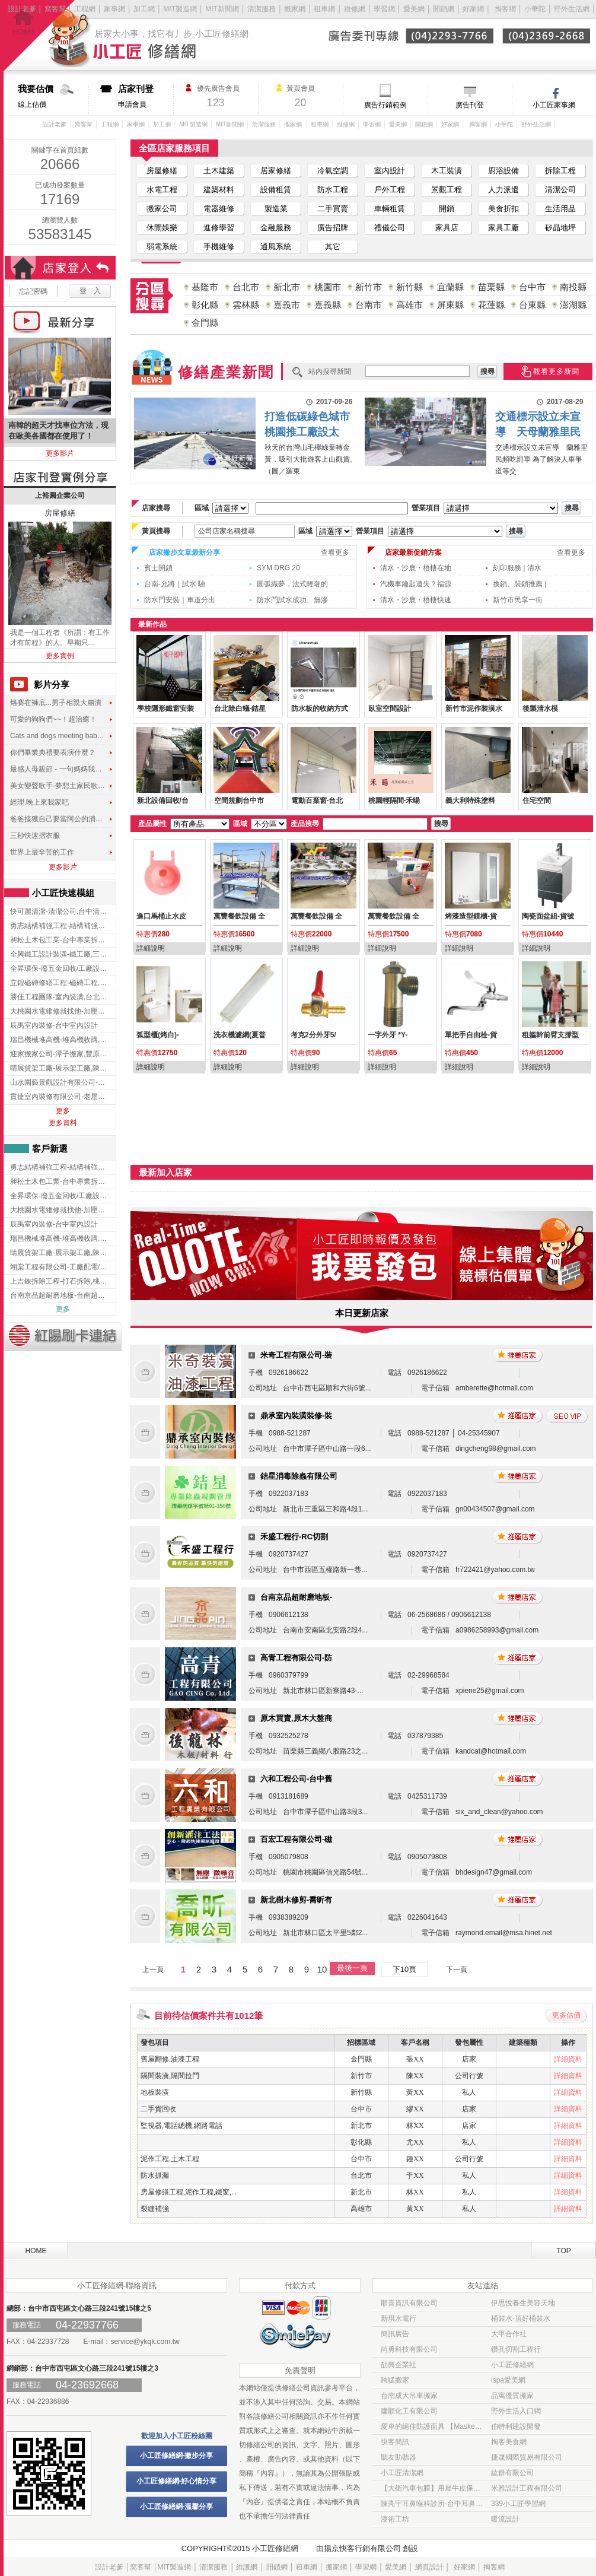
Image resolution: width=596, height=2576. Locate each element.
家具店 (446, 227)
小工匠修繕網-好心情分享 (176, 2481)
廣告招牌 (332, 227)
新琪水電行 (398, 2318)
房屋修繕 (161, 170)
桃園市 (327, 287)
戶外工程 (389, 189)
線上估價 (53, 96)
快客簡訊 (395, 2442)
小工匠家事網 (554, 105)
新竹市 (368, 287)
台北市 (245, 287)
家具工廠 (503, 227)
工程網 (84, 9)
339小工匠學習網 (518, 2503)
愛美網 (414, 9)
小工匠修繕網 (512, 2365)
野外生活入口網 (516, 2411)
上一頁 (153, 1969)
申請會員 (145, 96)
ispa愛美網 (508, 2380)
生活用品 (560, 208)
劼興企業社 (398, 2365)
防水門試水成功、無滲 (292, 600)
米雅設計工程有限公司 (526, 2488)
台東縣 (532, 305)
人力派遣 (503, 189)
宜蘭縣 (450, 287)
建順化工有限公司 (409, 2411)
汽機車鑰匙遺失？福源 (415, 584)
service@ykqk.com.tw (144, 2341)
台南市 (368, 305)
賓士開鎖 (158, 568)
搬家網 (294, 9)
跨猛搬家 (395, 2380)
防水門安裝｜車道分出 (179, 600)
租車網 (324, 9)
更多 (63, 1111)
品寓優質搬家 (512, 2395)
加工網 (144, 9)
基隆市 (205, 287)
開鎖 (446, 208)
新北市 (286, 287)
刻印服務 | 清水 (517, 568)
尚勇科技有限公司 (409, 2349)
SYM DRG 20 (278, 568)
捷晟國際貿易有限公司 (526, 2457)
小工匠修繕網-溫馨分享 (176, 2506)
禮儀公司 (389, 227)
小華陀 (535, 9)
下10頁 (404, 1969)
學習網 (384, 9)
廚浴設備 (503, 170)
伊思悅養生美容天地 (523, 2303)
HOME (36, 2251)
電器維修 (218, 208)
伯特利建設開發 (516, 2426)
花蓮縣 (491, 305)
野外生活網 (571, 9)
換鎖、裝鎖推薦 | (519, 584)
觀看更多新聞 (556, 371)
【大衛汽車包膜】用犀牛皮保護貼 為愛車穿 (432, 2488)
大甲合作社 (509, 2334)
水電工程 (161, 189)
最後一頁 (352, 1968)
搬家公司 (161, 208)
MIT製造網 (180, 9)
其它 (332, 246)
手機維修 (218, 246)
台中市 (532, 287)
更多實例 (60, 656)
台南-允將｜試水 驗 (174, 584)
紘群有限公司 (512, 2473)
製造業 (276, 208)
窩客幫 (55, 9)
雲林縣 (245, 305)
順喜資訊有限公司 (409, 2303)
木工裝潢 (446, 170)
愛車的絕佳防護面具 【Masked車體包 (432, 2426)
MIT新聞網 (222, 9)
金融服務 (275, 227)
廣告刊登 (469, 105)
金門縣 (205, 322)
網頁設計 (429, 2567)
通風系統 (275, 246)
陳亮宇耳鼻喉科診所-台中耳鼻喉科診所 (432, 2503)
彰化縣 (205, 305)
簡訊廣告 (395, 2334)
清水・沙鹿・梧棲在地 (415, 568)
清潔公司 (560, 189)
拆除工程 (560, 170)
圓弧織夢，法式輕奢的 (292, 584)
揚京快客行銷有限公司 (362, 2548)
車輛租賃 (389, 208)
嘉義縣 (327, 305)
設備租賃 (275, 189)
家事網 (114, 9)
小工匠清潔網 (402, 2473)
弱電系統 (161, 246)
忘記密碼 (33, 291)
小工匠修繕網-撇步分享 (176, 2455)
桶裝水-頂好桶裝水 (520, 2318)
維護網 (246, 2567)
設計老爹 (22, 9)
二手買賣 (332, 208)
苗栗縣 (491, 287)
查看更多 (335, 552)
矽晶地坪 (560, 227)
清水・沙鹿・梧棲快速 (415, 600)
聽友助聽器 (398, 2457)
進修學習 (218, 227)
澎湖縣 (573, 305)
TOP (563, 2251)
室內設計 (389, 170)
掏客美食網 (509, 2442)
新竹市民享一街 (518, 600)
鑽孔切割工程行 (516, 2349)
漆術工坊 (395, 2519)
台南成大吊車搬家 (409, 2395)
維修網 (354, 9)
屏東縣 (450, 305)
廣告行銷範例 (385, 105)
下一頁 (456, 1969)
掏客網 (506, 9)
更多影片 (60, 453)
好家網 (473, 9)
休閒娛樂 (161, 227)
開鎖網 (443, 9)
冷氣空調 (332, 170)
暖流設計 (505, 2519)
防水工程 (332, 189)
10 (322, 1969)
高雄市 (409, 305)
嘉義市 (286, 305)
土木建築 (218, 170)
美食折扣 (503, 208)
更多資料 (63, 1123)
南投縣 (573, 287)
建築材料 (218, 189)
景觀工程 (446, 189)
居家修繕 (275, 170)
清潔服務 (261, 9)
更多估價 (566, 2015)
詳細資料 (568, 2059)
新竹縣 (409, 287)
